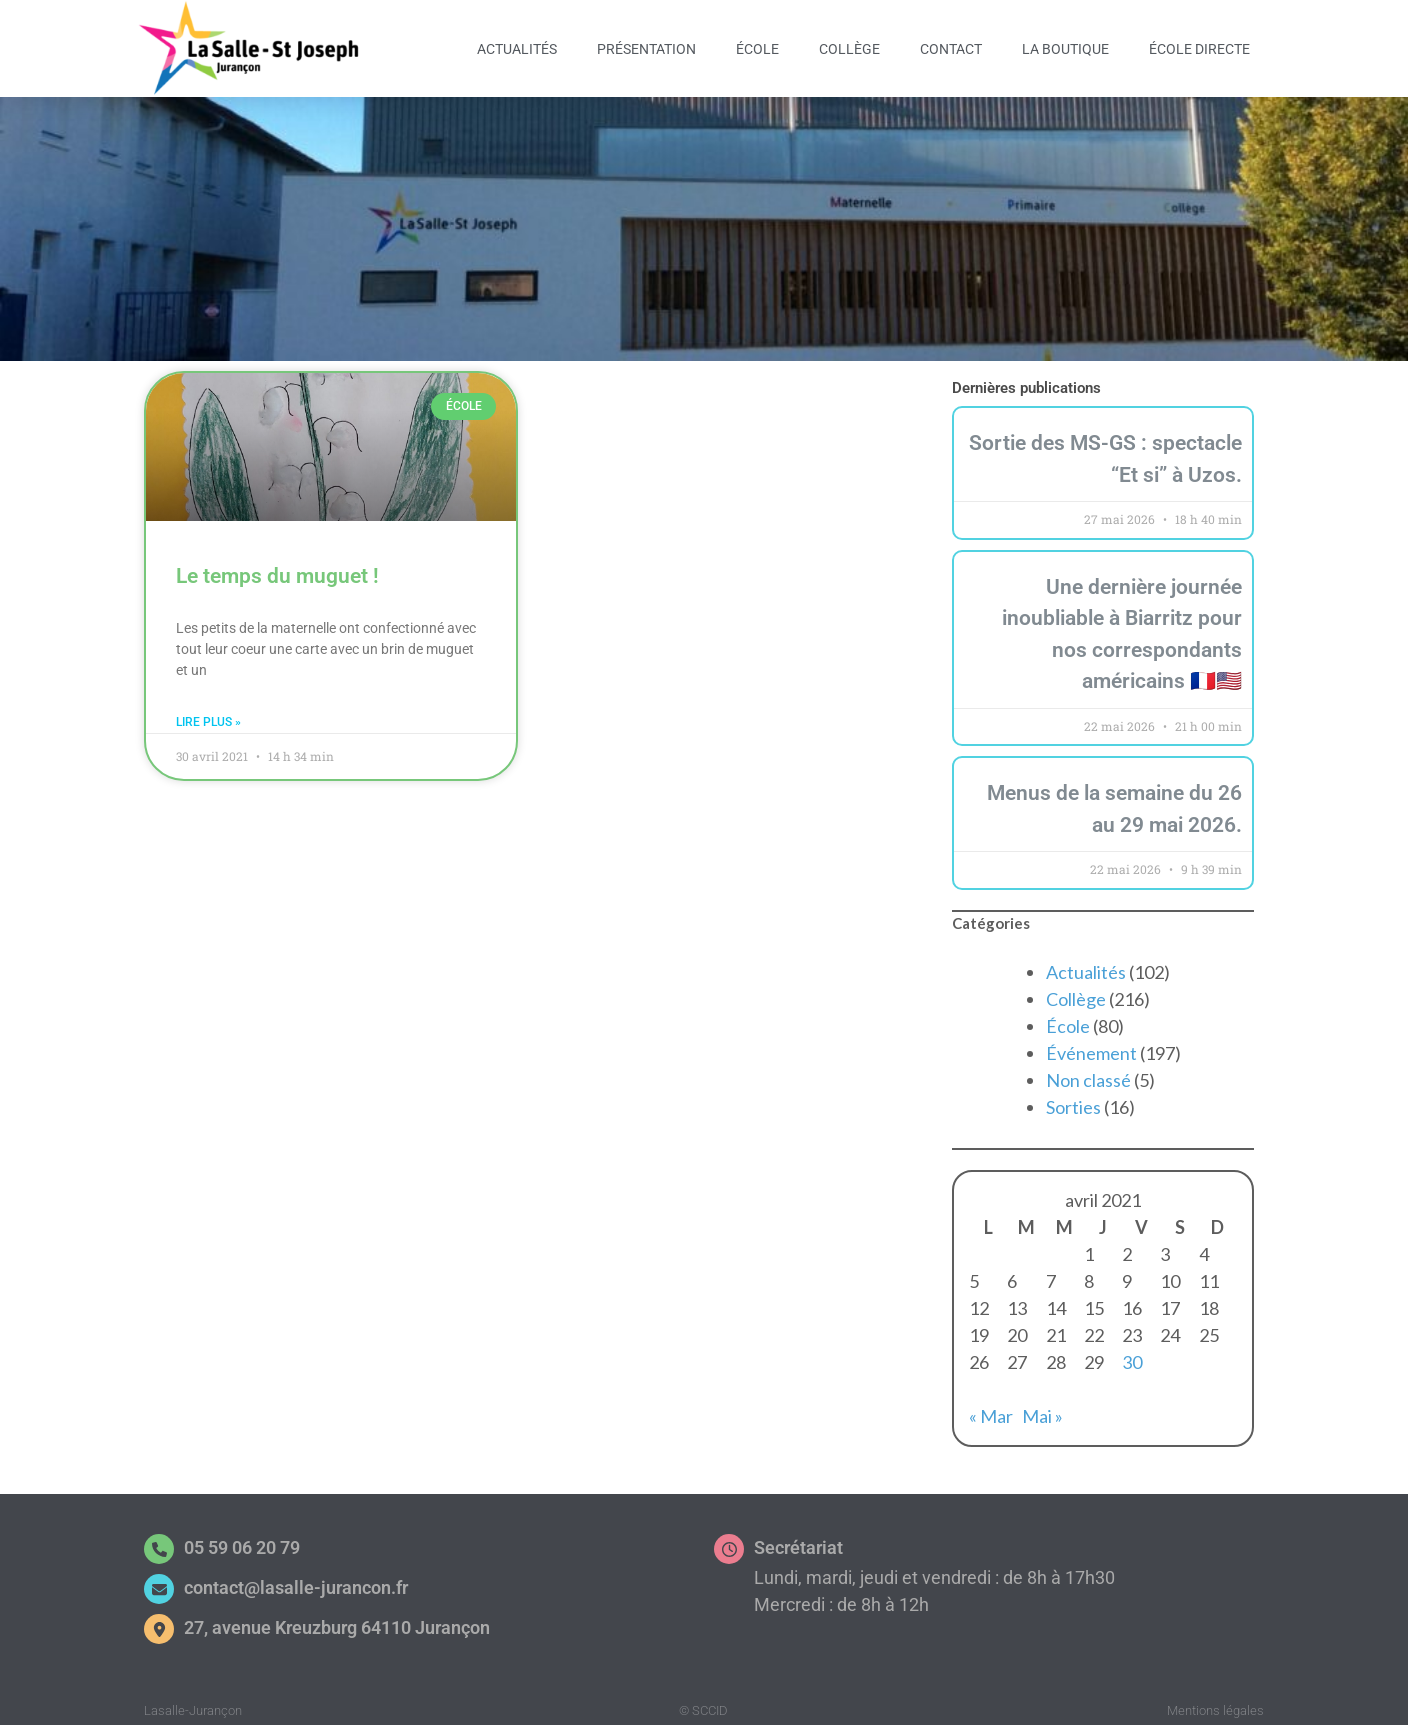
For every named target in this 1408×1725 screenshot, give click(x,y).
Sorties (1073, 1097)
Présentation (646, 49)
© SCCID (703, 1700)
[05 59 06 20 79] (159, 1539)
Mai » (1042, 1406)
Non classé (1088, 1070)
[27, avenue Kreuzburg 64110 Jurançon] (159, 1619)
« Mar (991, 1406)
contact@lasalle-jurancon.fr (296, 1577)
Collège (849, 49)
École (757, 49)
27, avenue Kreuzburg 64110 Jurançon (337, 1617)
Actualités (517, 49)
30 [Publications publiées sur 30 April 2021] (1132, 1352)
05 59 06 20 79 (242, 1537)
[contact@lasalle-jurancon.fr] (159, 1579)
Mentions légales (1215, 1700)
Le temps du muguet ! (277, 566)
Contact (951, 49)
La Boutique (1065, 49)
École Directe (1199, 49)
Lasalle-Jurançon (193, 1700)
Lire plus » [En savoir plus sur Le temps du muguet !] (208, 712)
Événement (1091, 1043)
